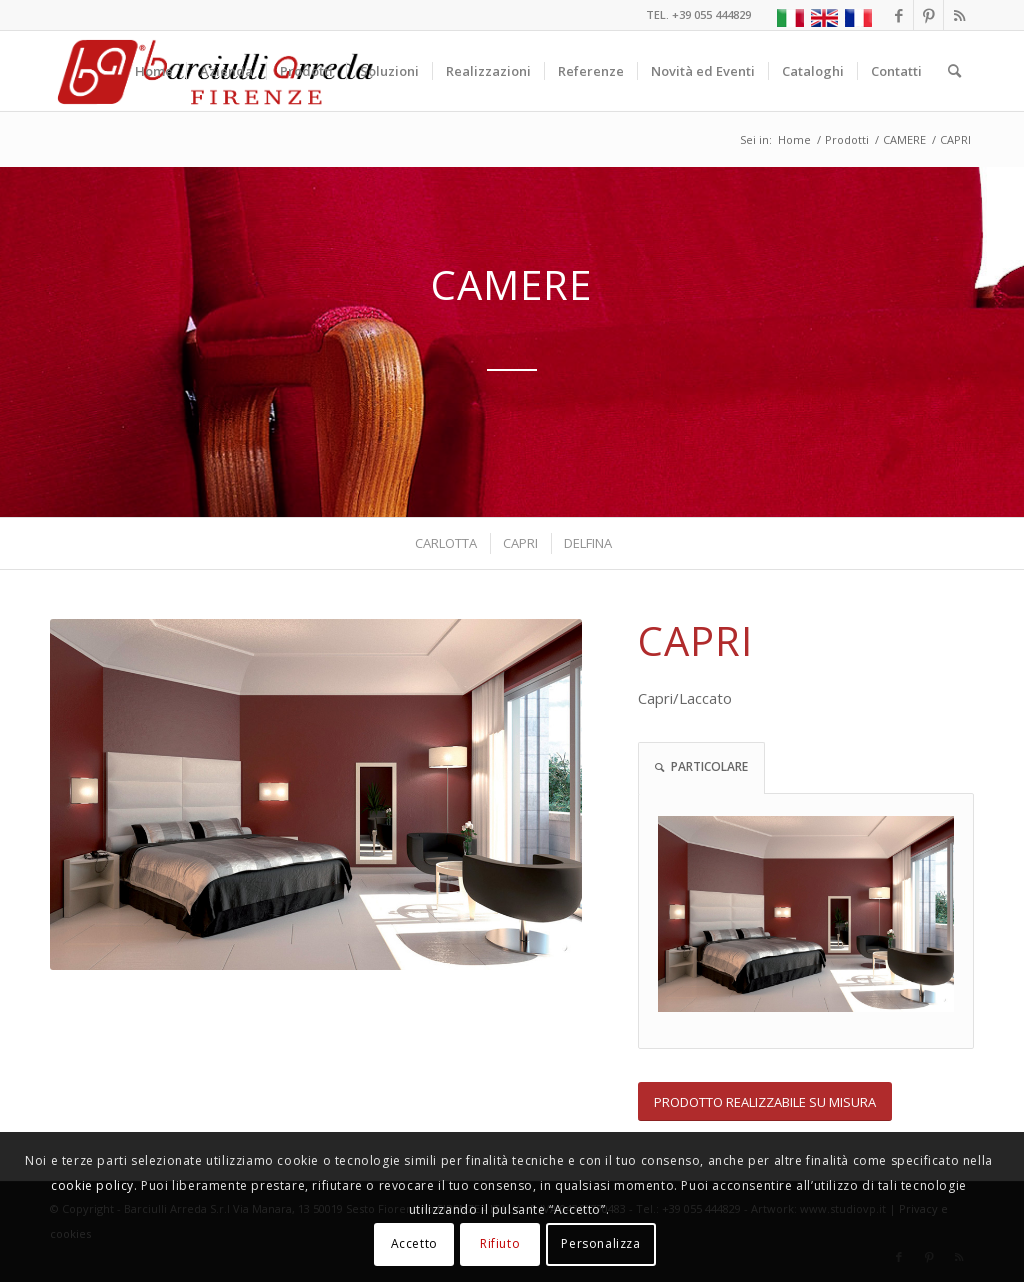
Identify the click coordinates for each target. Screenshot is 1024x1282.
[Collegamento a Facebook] (898, 15)
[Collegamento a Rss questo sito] (959, 15)
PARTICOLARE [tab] (701, 766)
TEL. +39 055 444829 (698, 14)
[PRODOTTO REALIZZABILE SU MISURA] (765, 1102)
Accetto (414, 1243)
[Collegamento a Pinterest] (928, 15)
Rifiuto (500, 1243)
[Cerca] (954, 71)
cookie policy (92, 1185)
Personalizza (600, 1243)
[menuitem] (154, 71)
